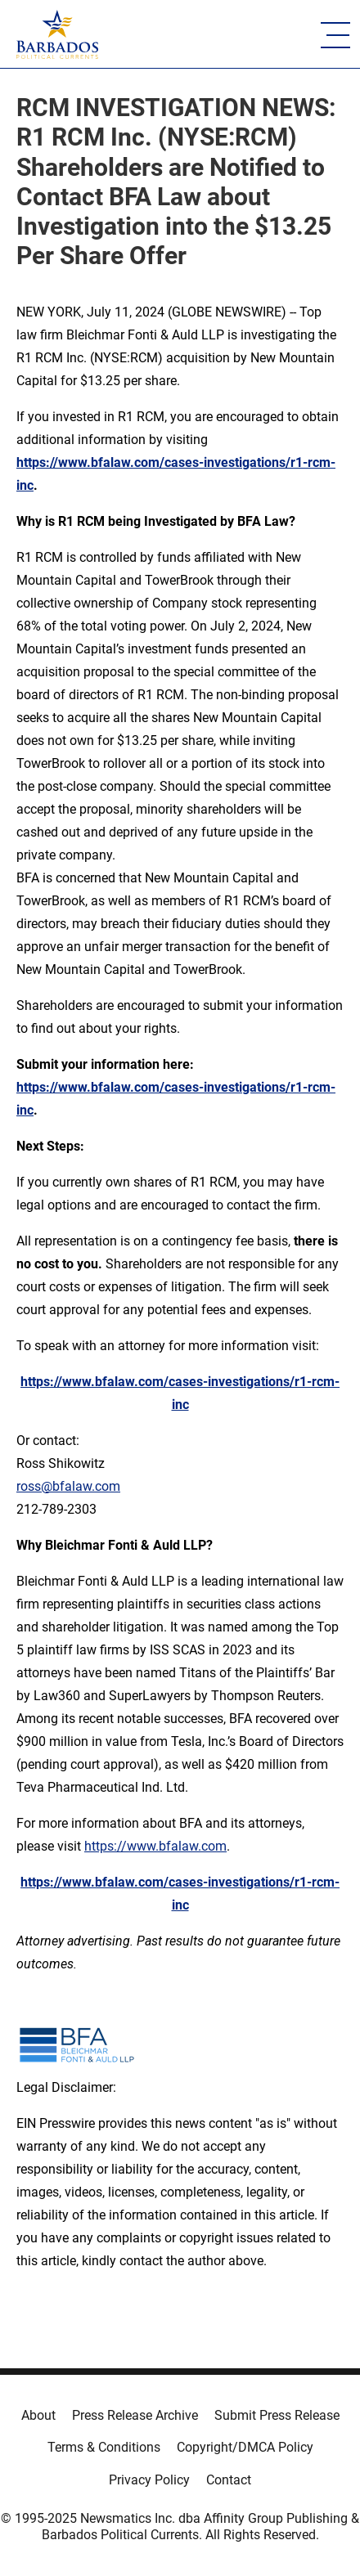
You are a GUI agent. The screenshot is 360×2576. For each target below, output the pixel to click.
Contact (228, 2480)
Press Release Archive (135, 2415)
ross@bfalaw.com (68, 1486)
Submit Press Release (277, 2415)
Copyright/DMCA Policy (245, 2447)
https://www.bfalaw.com (155, 1846)
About (38, 2415)
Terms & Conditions (103, 2447)
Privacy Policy (149, 2480)
